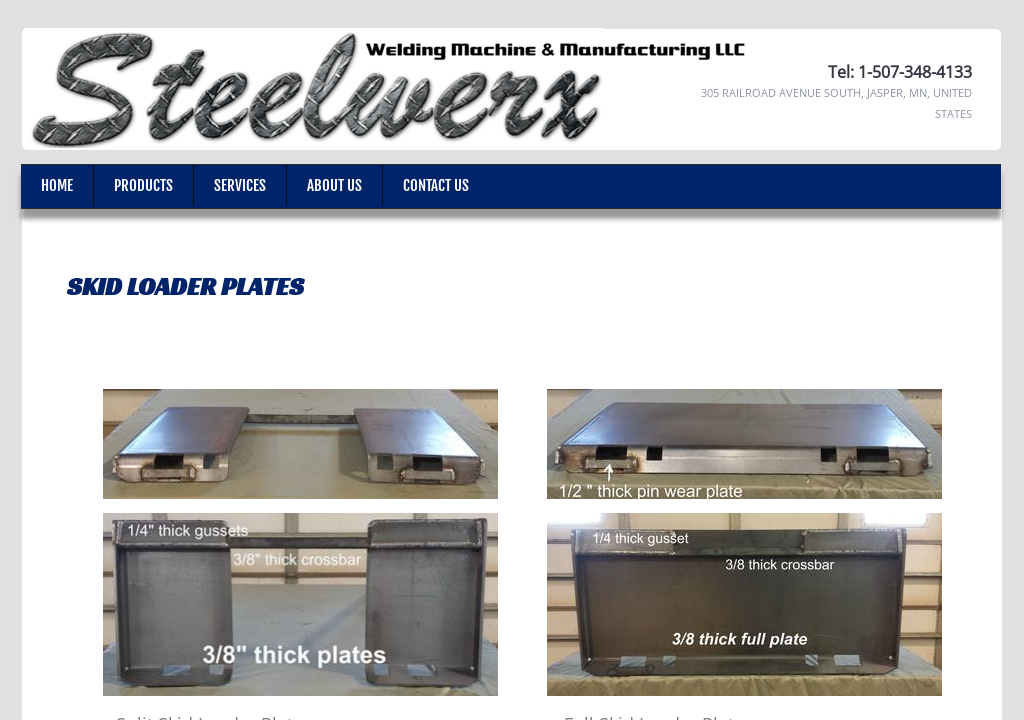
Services (240, 185)
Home (57, 185)
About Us (334, 185)
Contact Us (436, 185)
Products (143, 185)
